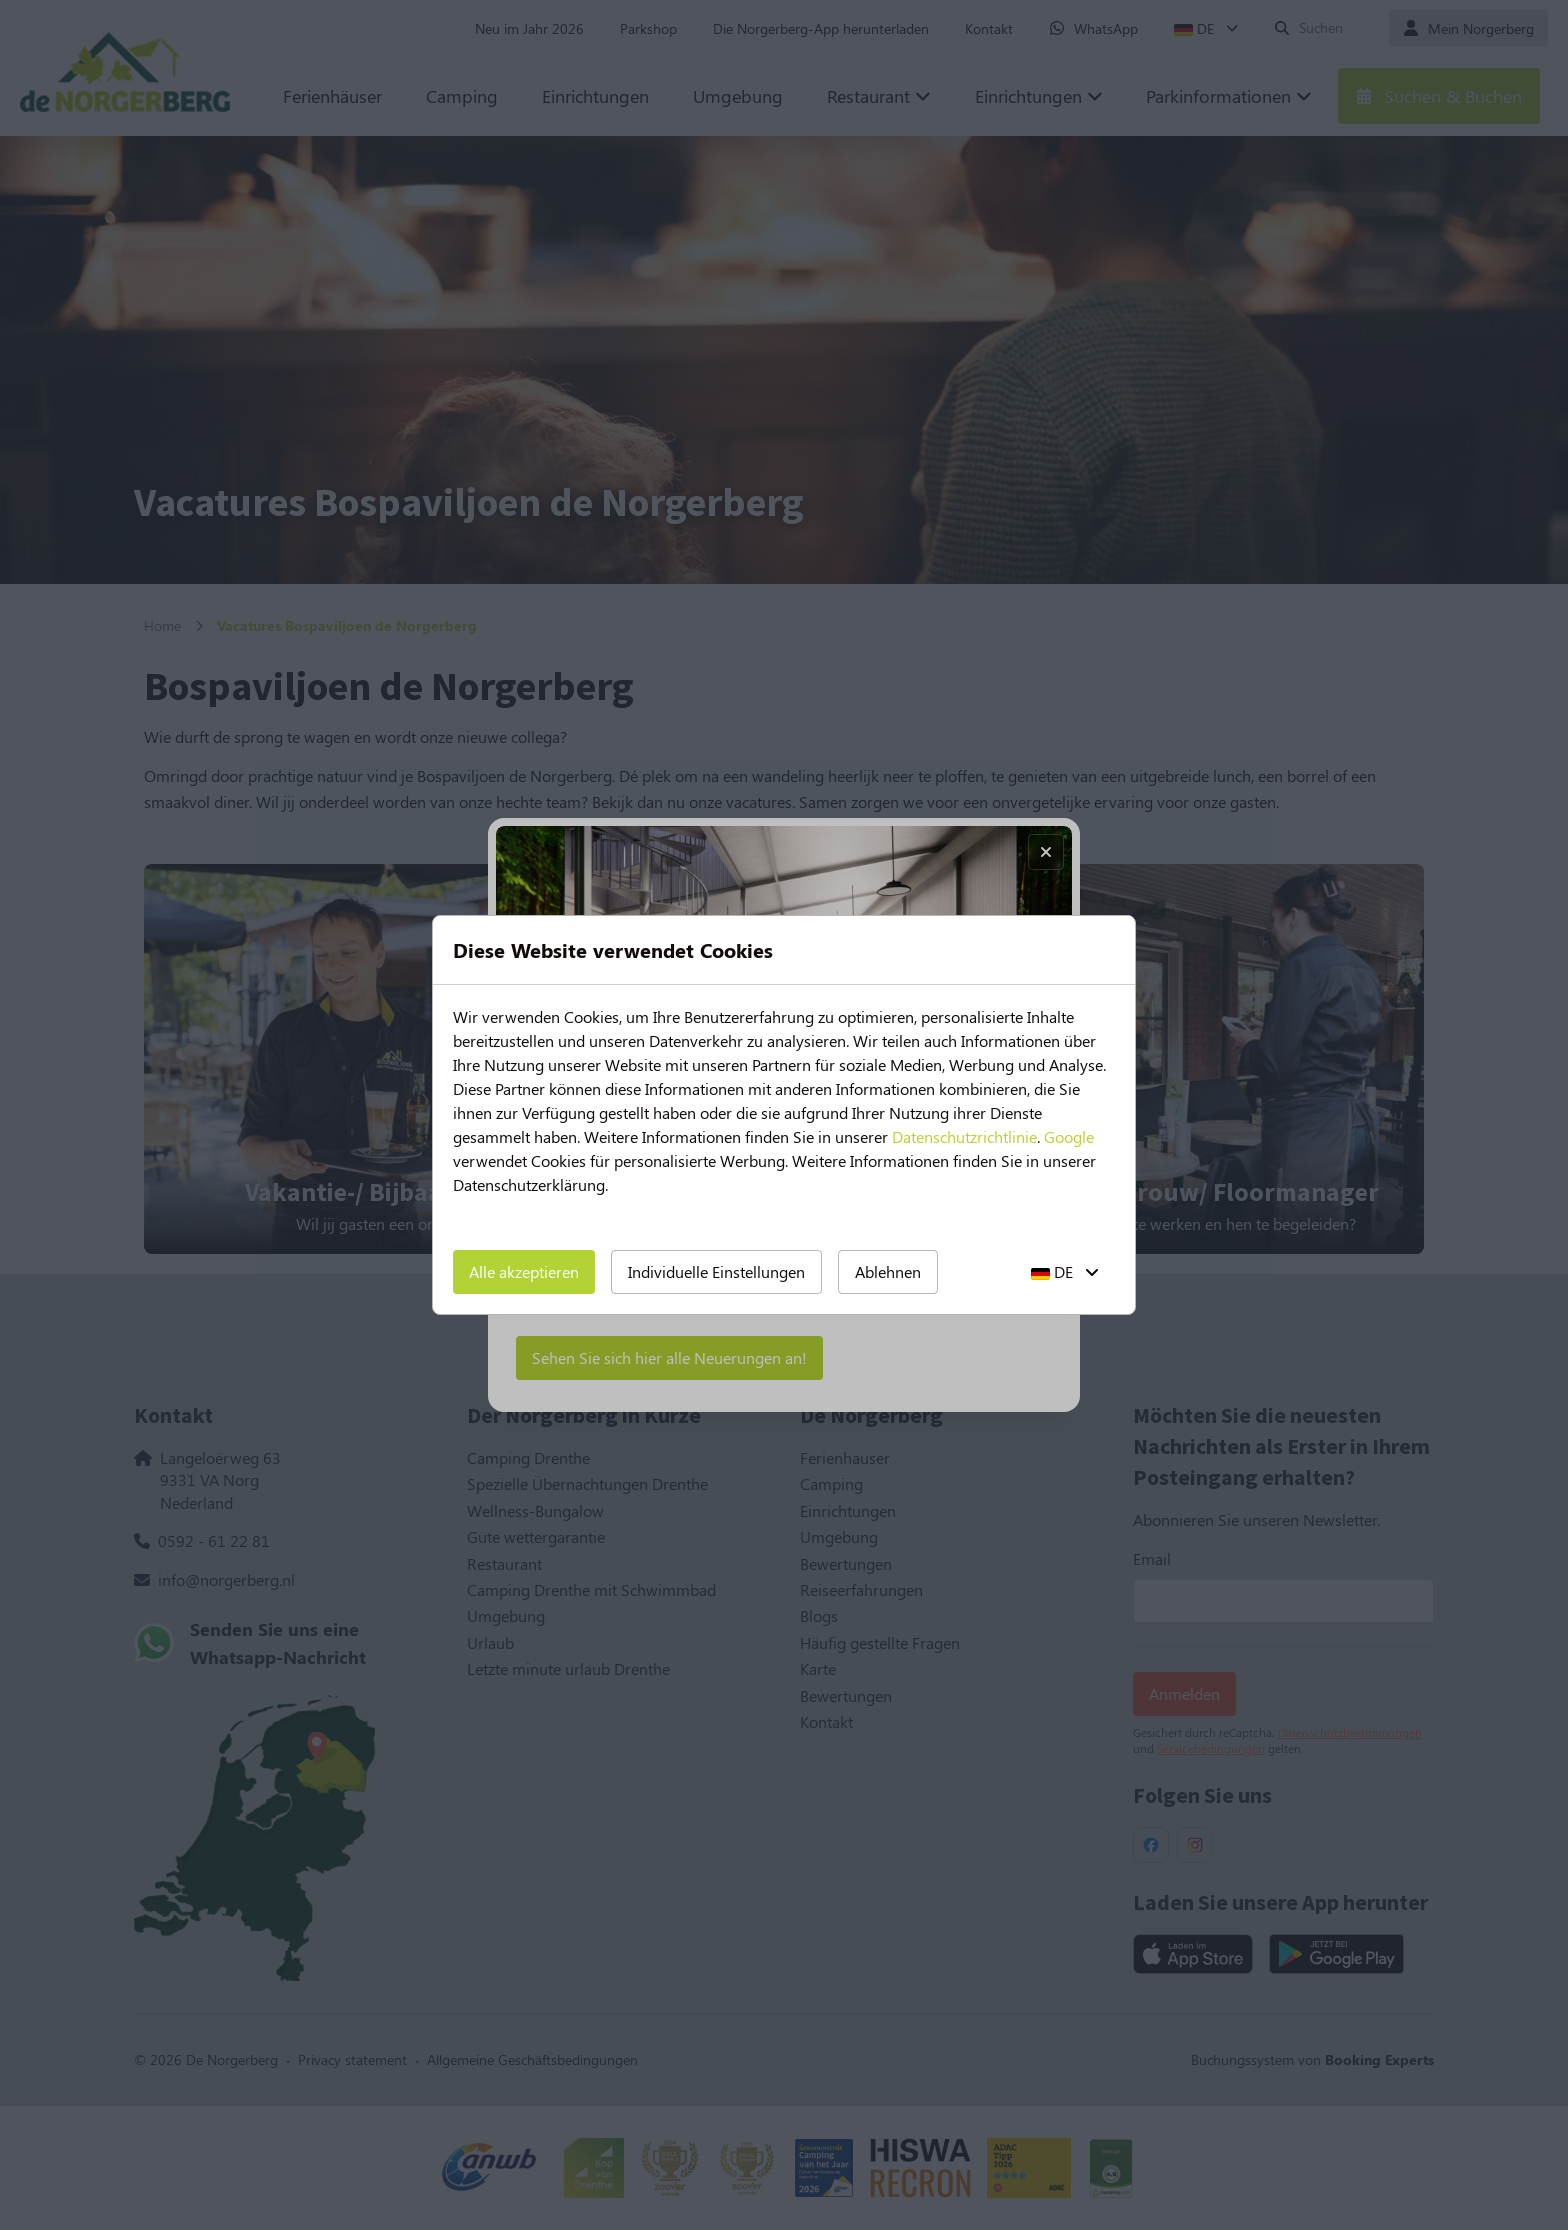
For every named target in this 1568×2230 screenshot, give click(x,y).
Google (1069, 1136)
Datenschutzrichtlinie (964, 1136)
